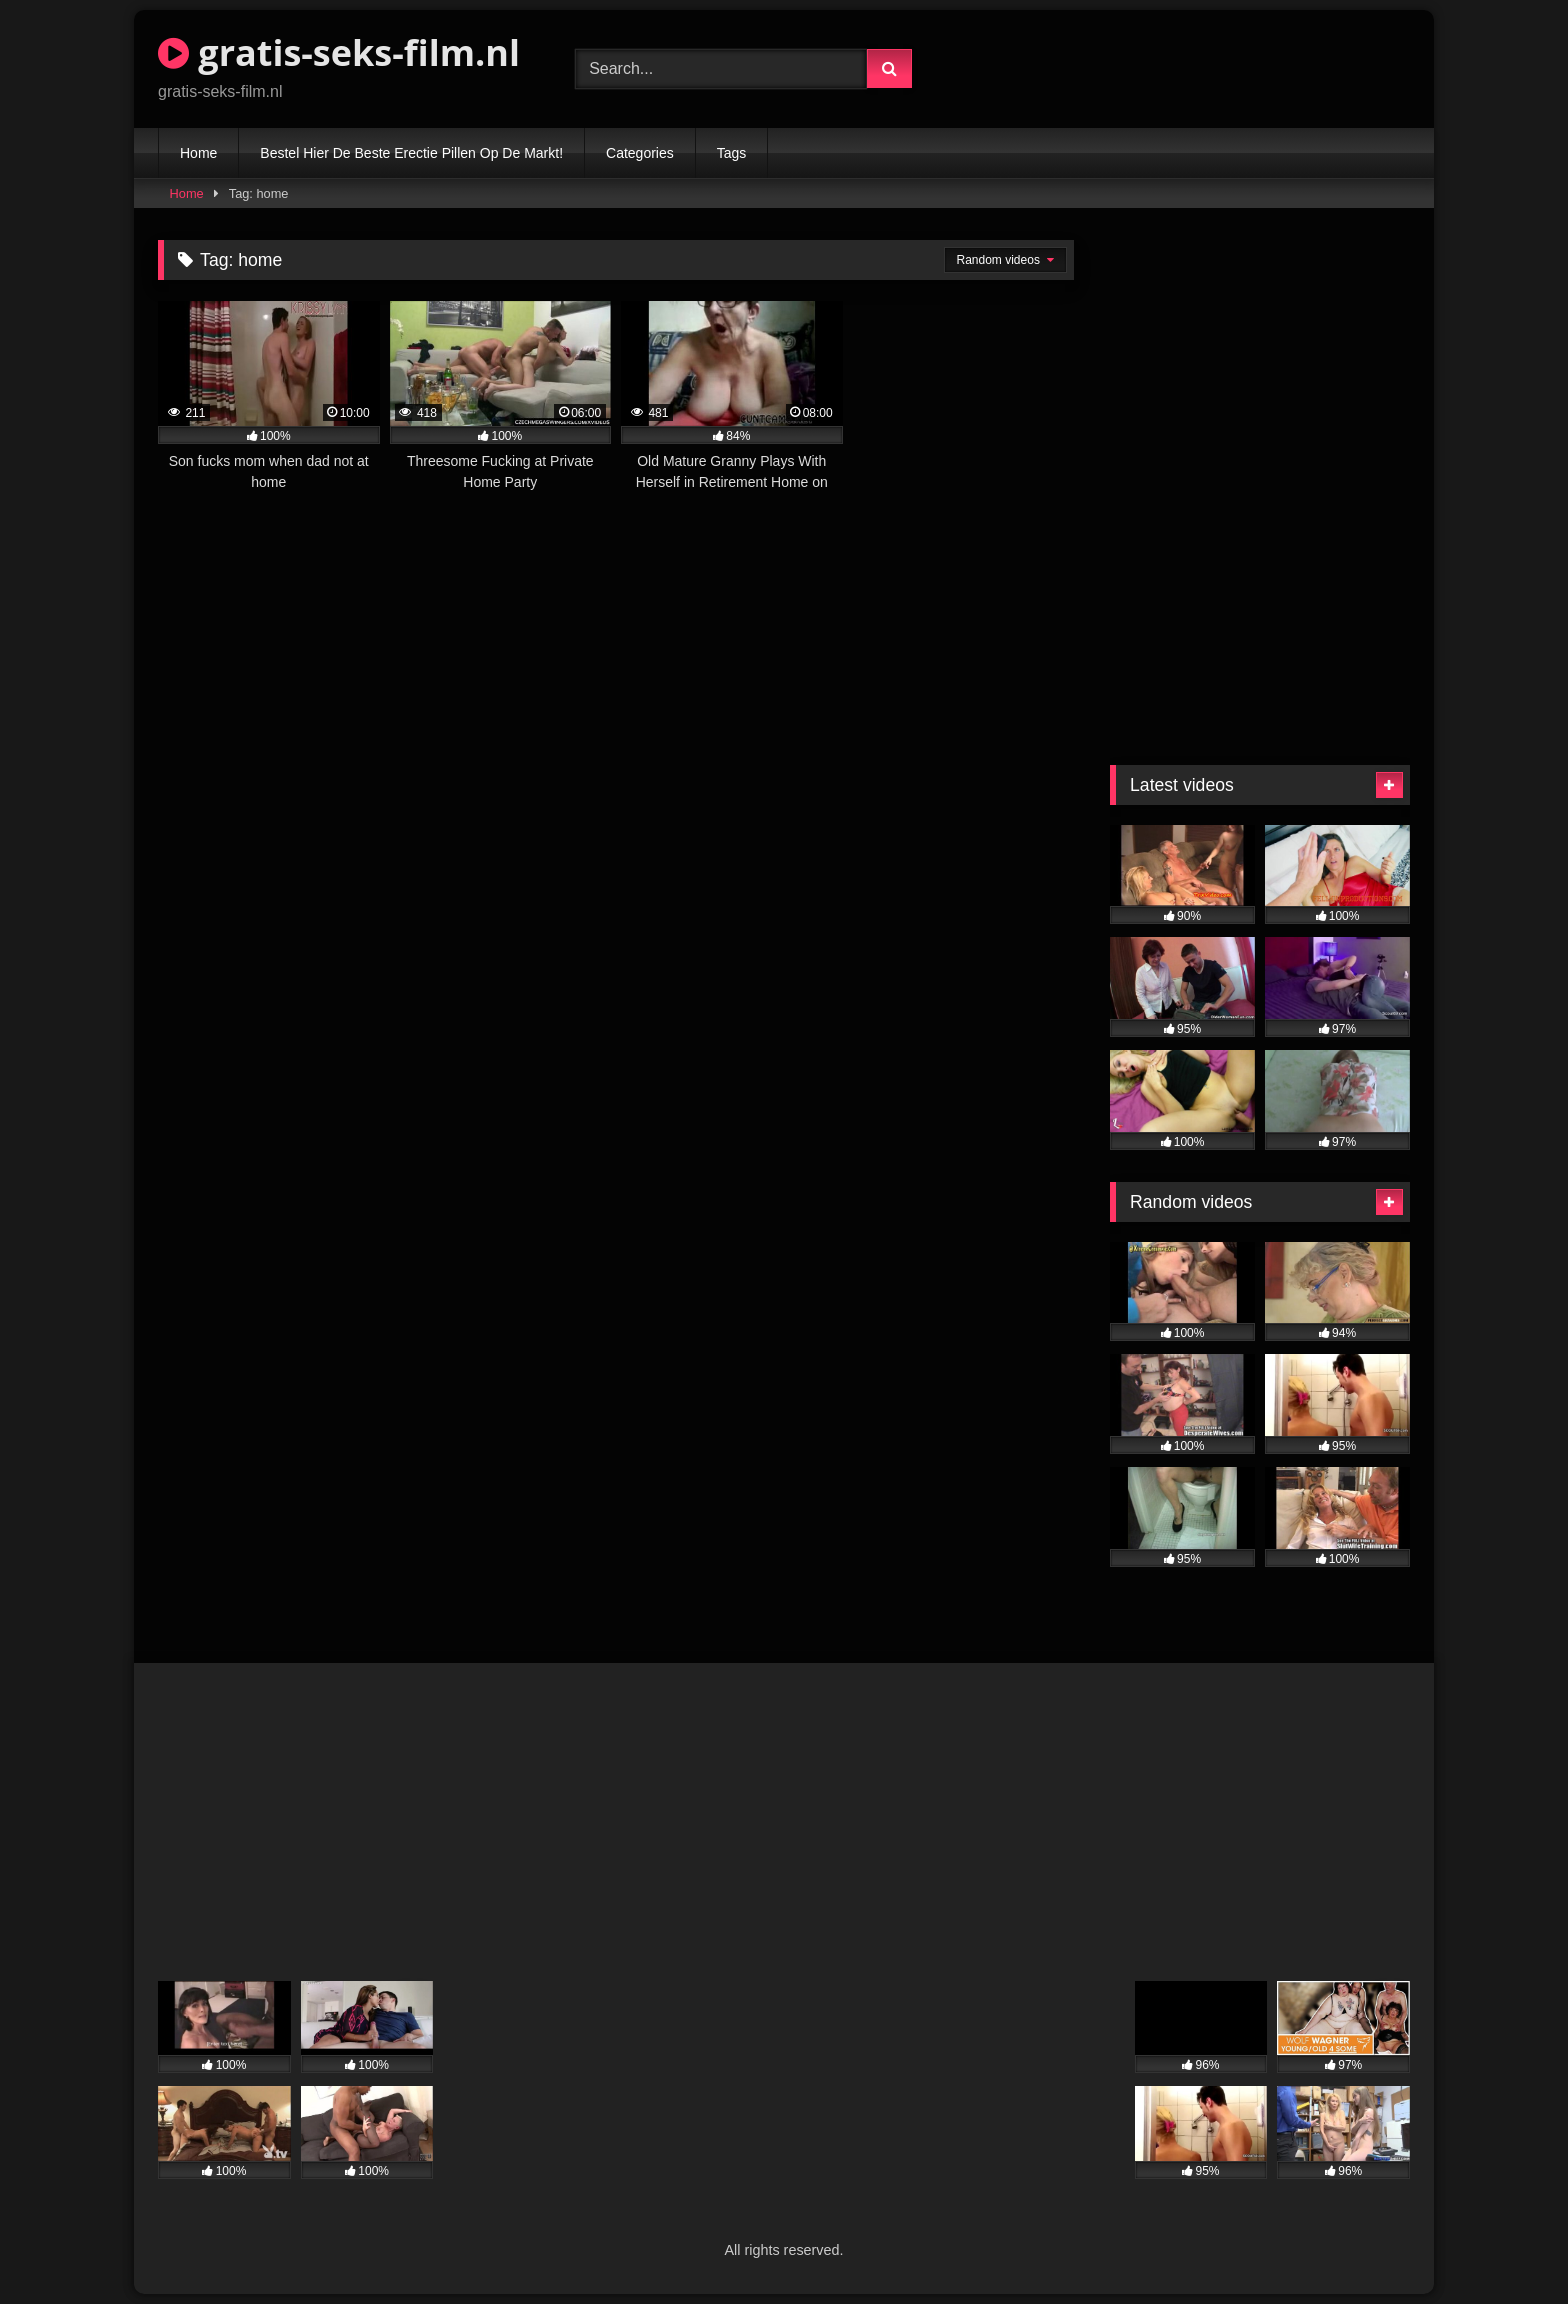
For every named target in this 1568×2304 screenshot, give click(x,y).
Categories (640, 153)
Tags (732, 153)
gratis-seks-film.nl (339, 52)
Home (198, 153)
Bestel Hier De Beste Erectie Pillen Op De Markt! (411, 153)
